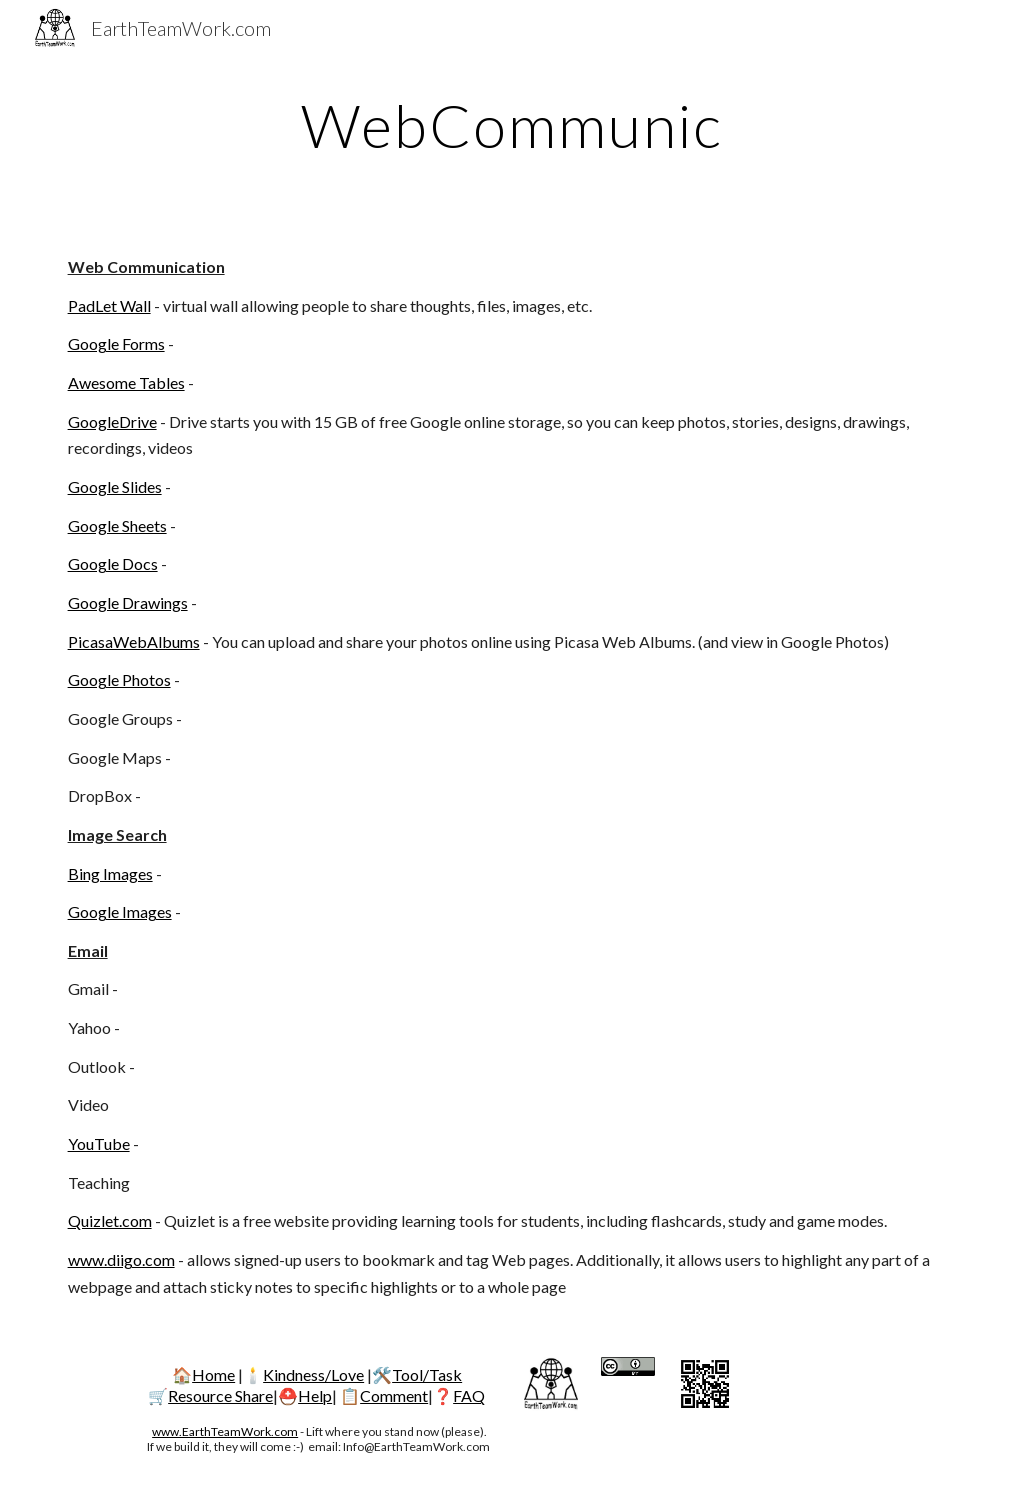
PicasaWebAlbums (134, 641)
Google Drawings (128, 602)
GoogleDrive (112, 421)
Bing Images (110, 873)
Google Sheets (117, 525)
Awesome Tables (126, 382)
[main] (511, 125)
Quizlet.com (110, 1220)
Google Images (120, 911)
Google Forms (116, 343)
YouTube (99, 1143)
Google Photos (119, 679)
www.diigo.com (121, 1259)
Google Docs (113, 563)
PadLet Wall (109, 305)
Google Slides (115, 486)
